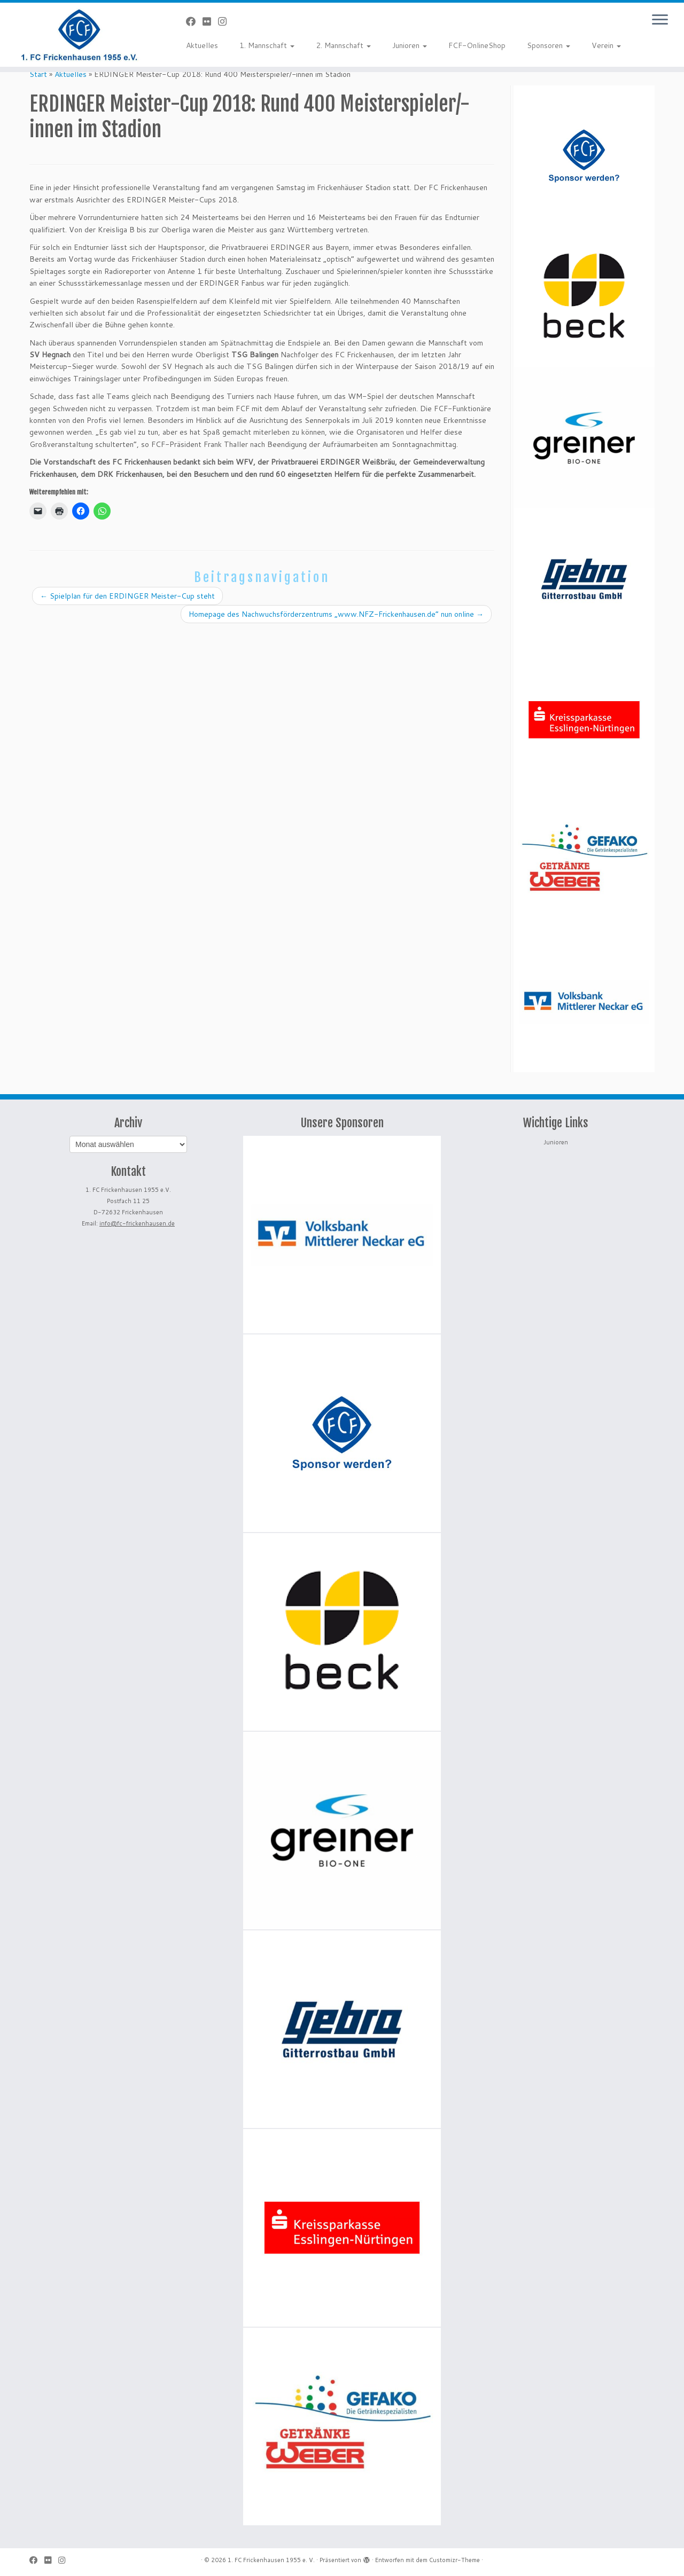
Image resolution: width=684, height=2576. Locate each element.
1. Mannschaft (266, 45)
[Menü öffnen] (660, 20)
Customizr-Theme (454, 2560)
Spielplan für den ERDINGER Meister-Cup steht (127, 596)
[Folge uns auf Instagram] (226, 21)
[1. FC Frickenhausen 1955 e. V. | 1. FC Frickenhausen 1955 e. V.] (79, 34)
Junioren (409, 45)
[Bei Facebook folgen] (194, 21)
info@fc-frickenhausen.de (137, 1223)
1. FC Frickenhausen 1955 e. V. (271, 2560)
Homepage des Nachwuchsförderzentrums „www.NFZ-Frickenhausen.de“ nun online (336, 614)
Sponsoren (548, 45)
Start (38, 74)
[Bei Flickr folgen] (210, 21)
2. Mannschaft (343, 45)
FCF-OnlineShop (477, 45)
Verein (606, 45)
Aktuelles (202, 45)
